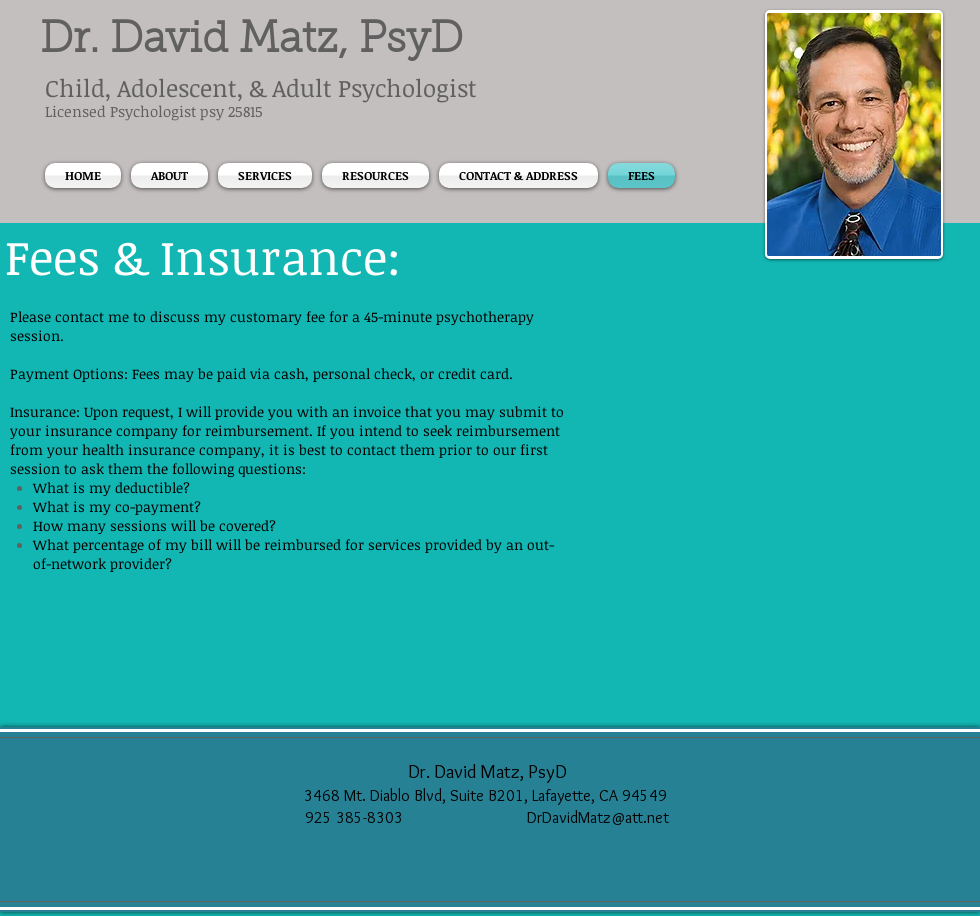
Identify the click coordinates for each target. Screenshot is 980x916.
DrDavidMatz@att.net (598, 817)
